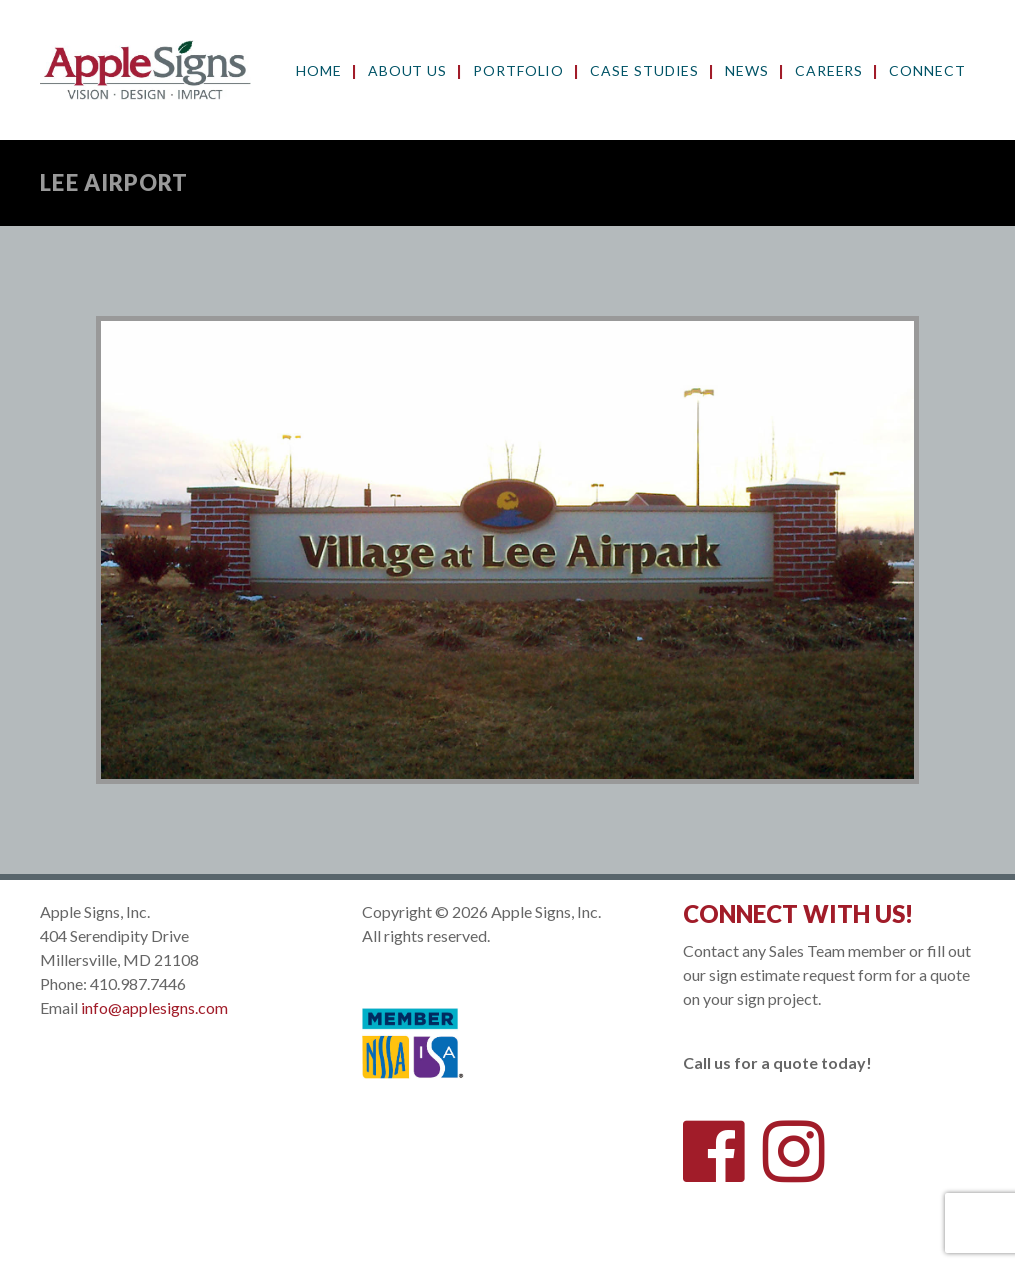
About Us (407, 71)
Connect (927, 71)
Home (319, 71)
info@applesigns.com (154, 1007)
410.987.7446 (138, 983)
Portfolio (518, 71)
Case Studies (644, 71)
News (747, 71)
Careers (829, 71)
